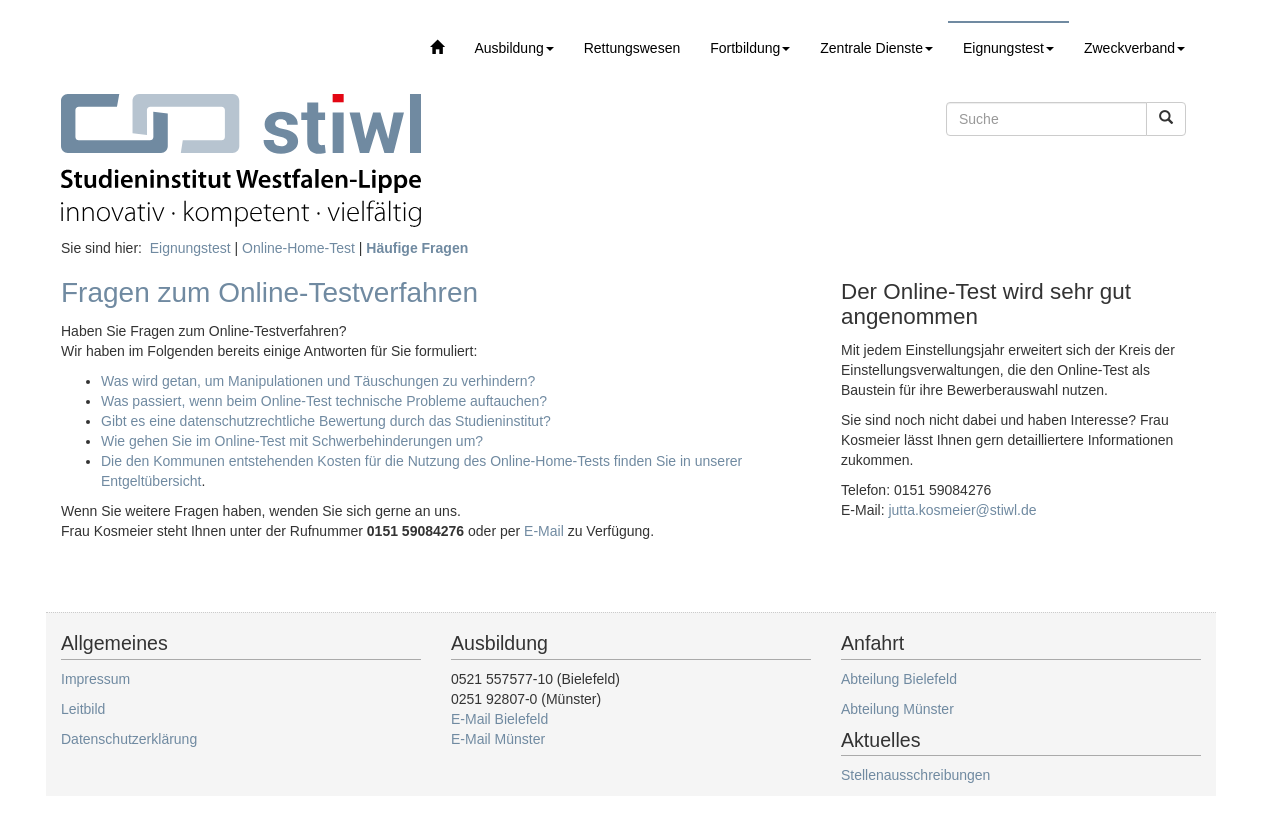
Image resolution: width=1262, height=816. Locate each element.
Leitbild (83, 709)
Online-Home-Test (298, 248)
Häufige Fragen (417, 248)
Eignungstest (1008, 48)
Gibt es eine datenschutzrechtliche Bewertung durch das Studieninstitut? (326, 421)
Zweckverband (1134, 48)
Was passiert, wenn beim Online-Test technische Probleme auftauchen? (324, 401)
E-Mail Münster (498, 739)
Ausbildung (513, 48)
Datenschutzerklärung (129, 739)
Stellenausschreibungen (915, 775)
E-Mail (544, 531)
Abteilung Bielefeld (899, 679)
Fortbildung (750, 48)
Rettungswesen (632, 48)
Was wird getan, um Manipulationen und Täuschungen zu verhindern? (318, 381)
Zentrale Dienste (876, 48)
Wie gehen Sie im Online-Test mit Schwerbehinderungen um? (292, 441)
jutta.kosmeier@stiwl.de (962, 510)
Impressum (95, 679)
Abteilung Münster (897, 709)
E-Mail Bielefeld (499, 719)
